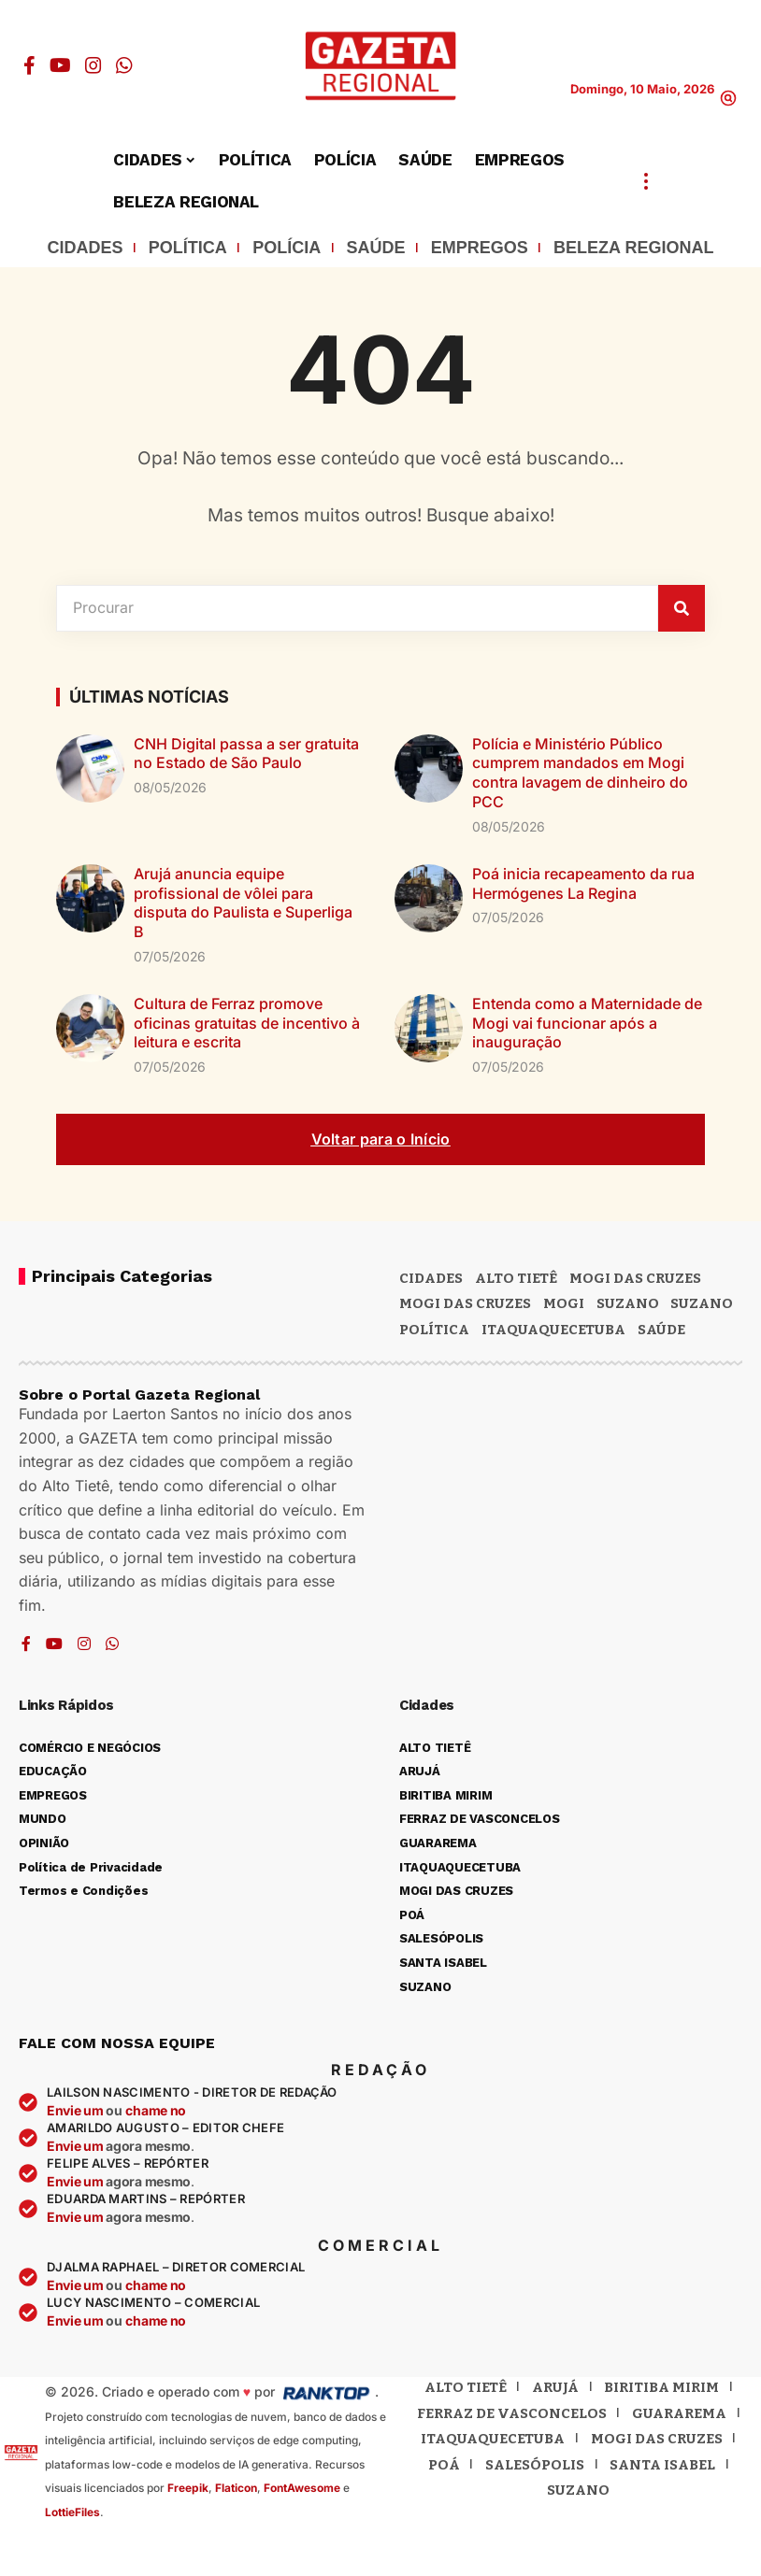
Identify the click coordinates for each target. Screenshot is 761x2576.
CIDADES (85, 248)
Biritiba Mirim (661, 2387)
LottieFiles (72, 2512)
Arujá (555, 2387)
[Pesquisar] (681, 608)
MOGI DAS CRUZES (635, 1278)
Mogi (563, 1303)
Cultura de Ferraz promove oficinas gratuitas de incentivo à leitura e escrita (247, 1023)
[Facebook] (29, 65)
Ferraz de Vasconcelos (512, 2413)
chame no (155, 2110)
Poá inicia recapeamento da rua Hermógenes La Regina (583, 883)
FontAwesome (302, 2488)
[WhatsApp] (124, 65)
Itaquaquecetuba (493, 2438)
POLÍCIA (286, 248)
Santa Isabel (662, 2464)
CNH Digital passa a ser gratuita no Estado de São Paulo (246, 753)
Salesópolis (534, 2464)
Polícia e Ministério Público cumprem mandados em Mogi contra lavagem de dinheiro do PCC (580, 772)
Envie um (76, 2110)
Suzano (627, 1303)
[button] (728, 98)
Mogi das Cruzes (465, 1303)
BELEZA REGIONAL (633, 248)
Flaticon (236, 2488)
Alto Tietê (516, 1278)
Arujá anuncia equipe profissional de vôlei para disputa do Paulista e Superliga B (243, 902)
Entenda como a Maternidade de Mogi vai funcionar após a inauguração (587, 1023)
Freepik (187, 2488)
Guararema (679, 2413)
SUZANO (701, 1303)
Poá (444, 2464)
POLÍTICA (188, 248)
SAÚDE (375, 248)
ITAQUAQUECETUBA (553, 1329)
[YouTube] (60, 65)
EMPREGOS (479, 248)
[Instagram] (93, 65)
